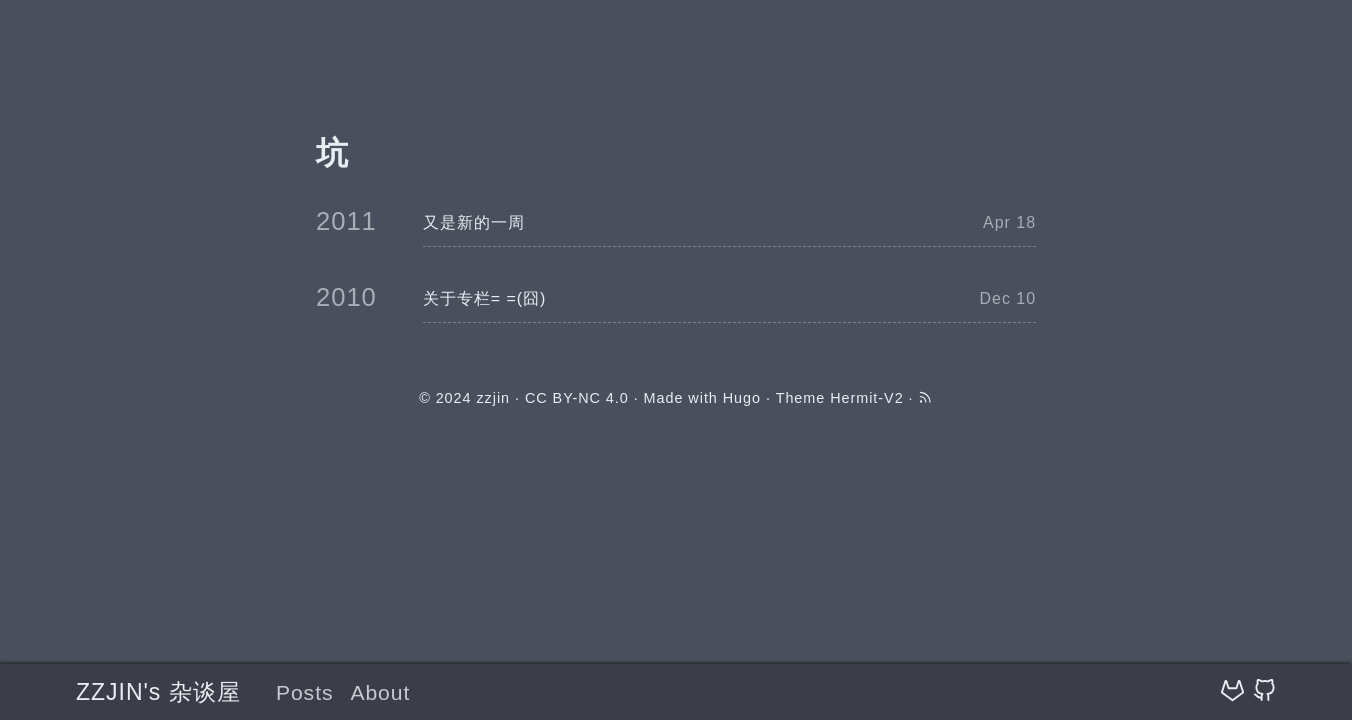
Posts (305, 692)
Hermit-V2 (866, 398)
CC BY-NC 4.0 (577, 398)
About (380, 692)
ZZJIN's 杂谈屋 (158, 692)
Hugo (742, 398)
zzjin (493, 398)
